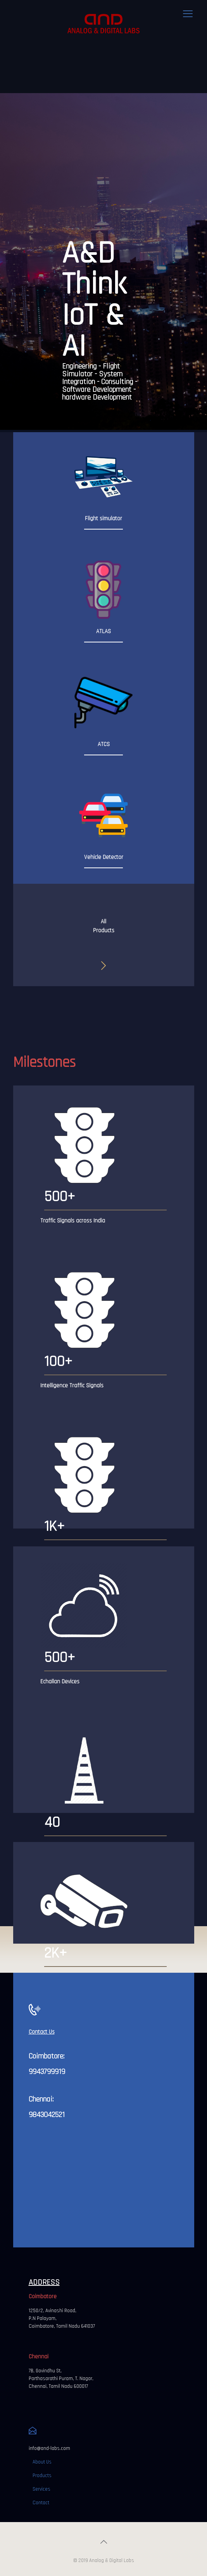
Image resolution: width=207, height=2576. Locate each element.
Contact (41, 2503)
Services (41, 2489)
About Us (42, 2462)
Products (42, 2475)
